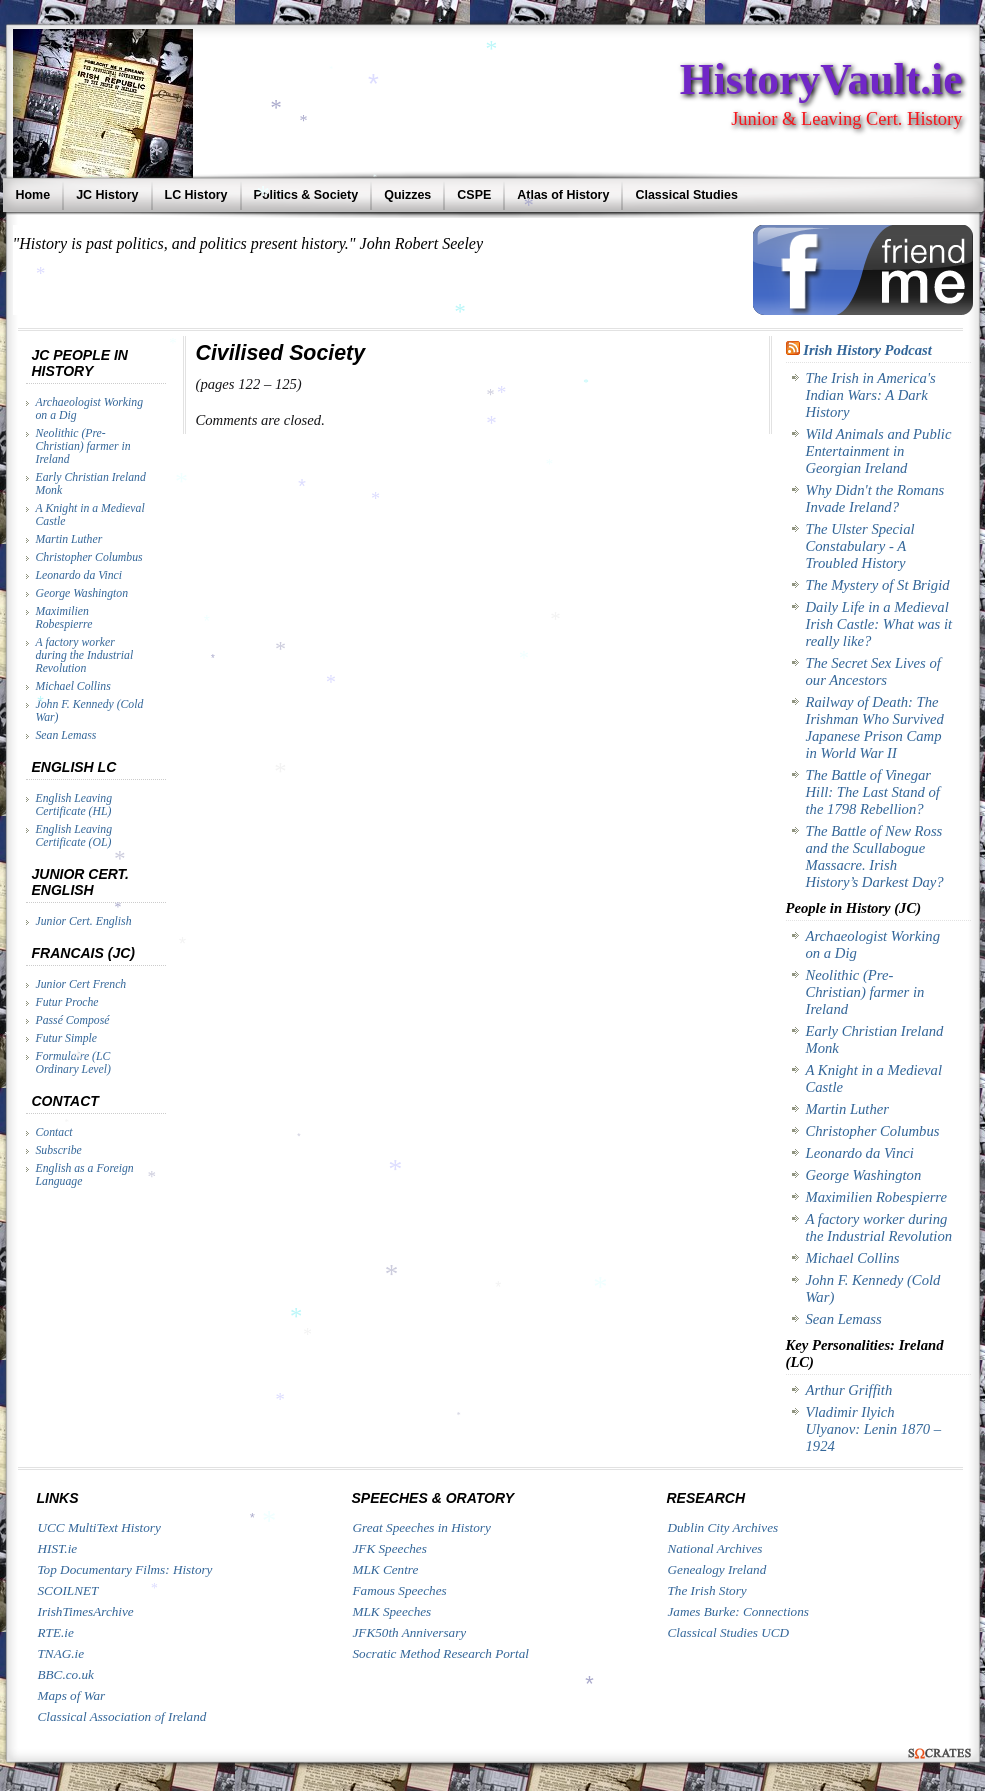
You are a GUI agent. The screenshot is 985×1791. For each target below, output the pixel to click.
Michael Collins (73, 686)
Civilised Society (281, 353)
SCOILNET (68, 1590)
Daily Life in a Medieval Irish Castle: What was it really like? (879, 624)
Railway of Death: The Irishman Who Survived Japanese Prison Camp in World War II (875, 727)
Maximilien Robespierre (64, 618)
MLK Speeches (392, 1611)
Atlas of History (563, 195)
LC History (196, 195)
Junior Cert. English (84, 921)
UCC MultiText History (99, 1527)
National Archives (715, 1548)
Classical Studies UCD (729, 1632)
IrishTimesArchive (86, 1611)
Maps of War (72, 1695)
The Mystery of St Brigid (878, 585)
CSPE (474, 195)
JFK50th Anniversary (410, 1632)
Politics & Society (306, 195)
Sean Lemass (66, 735)
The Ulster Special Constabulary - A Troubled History (860, 546)
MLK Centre (386, 1569)
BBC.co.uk (66, 1674)
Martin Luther (69, 539)
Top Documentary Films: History (125, 1569)
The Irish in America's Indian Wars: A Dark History (871, 395)
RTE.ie (56, 1632)
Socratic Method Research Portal (441, 1653)
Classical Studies (686, 195)
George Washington (82, 593)
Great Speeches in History (422, 1527)
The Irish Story (707, 1590)
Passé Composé (73, 1020)
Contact (54, 1132)
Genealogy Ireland (717, 1569)
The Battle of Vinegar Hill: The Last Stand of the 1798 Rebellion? (873, 792)
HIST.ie (58, 1548)
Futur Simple (67, 1038)
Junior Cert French (81, 984)
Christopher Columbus (89, 557)
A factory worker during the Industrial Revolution (85, 655)
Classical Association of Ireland (122, 1716)
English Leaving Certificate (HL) (74, 805)
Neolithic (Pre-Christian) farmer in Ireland (83, 446)
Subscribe (59, 1150)
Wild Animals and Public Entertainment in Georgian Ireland (879, 451)
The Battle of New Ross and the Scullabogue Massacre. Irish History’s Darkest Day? (875, 856)
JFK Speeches (390, 1548)
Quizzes (407, 195)
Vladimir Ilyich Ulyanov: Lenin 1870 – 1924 (874, 1429)
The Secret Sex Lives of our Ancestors (873, 671)
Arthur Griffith (849, 1390)
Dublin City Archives (723, 1527)
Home (33, 195)
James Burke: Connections (738, 1611)
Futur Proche (67, 1002)
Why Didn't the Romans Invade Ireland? (875, 498)
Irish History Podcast (867, 350)
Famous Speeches (400, 1590)
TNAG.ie (61, 1653)
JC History (107, 195)
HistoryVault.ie (821, 79)
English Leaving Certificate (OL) (74, 836)
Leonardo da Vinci (79, 575)
